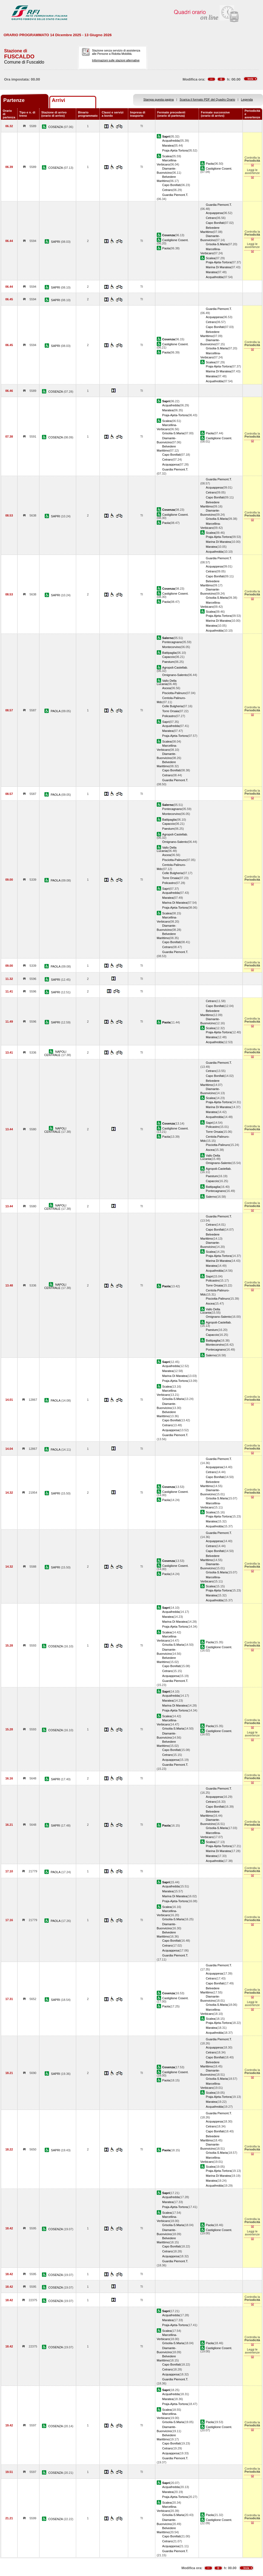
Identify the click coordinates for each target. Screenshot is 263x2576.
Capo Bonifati (171, 185)
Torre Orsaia (170, 711)
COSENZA (56, 127)
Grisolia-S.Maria (216, 244)
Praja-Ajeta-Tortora (175, 150)
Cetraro (167, 190)
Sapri (165, 721)
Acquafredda (170, 140)
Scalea (166, 156)
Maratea (167, 145)
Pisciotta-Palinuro (174, 693)
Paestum (168, 661)
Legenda (247, 99)
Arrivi (58, 100)
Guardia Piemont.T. (175, 194)
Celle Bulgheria (172, 706)
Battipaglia (169, 652)
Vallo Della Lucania (166, 682)
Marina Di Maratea (218, 267)
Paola (209, 163)
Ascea (166, 688)
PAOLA (56, 711)
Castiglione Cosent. (219, 168)
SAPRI (56, 241)
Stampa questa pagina (158, 99)
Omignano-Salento (174, 675)
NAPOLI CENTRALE (55, 1053)
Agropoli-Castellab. (175, 667)
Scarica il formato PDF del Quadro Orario (207, 99)
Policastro (169, 716)
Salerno (211, 1196)
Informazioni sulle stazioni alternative (116, 60)
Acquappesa (214, 213)
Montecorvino (171, 647)
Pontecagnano (172, 642)
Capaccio (168, 656)
